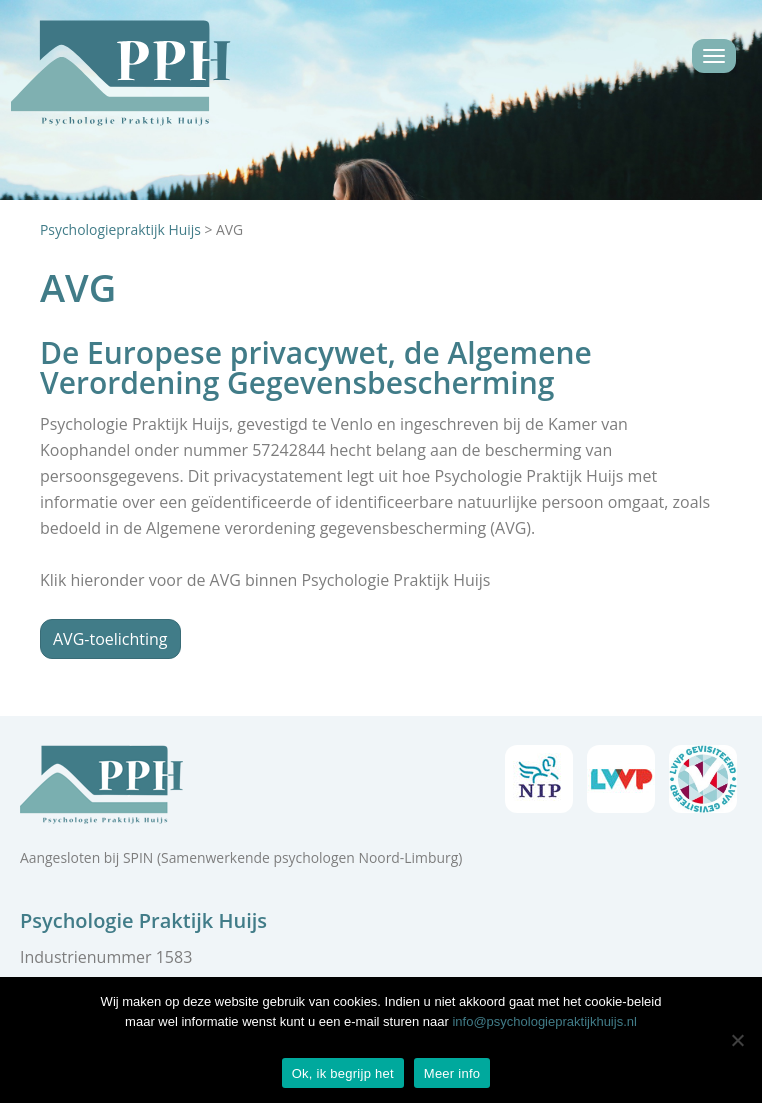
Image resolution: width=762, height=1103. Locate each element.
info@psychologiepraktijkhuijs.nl (544, 1021)
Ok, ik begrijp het (343, 1073)
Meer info (452, 1073)
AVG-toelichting (110, 639)
